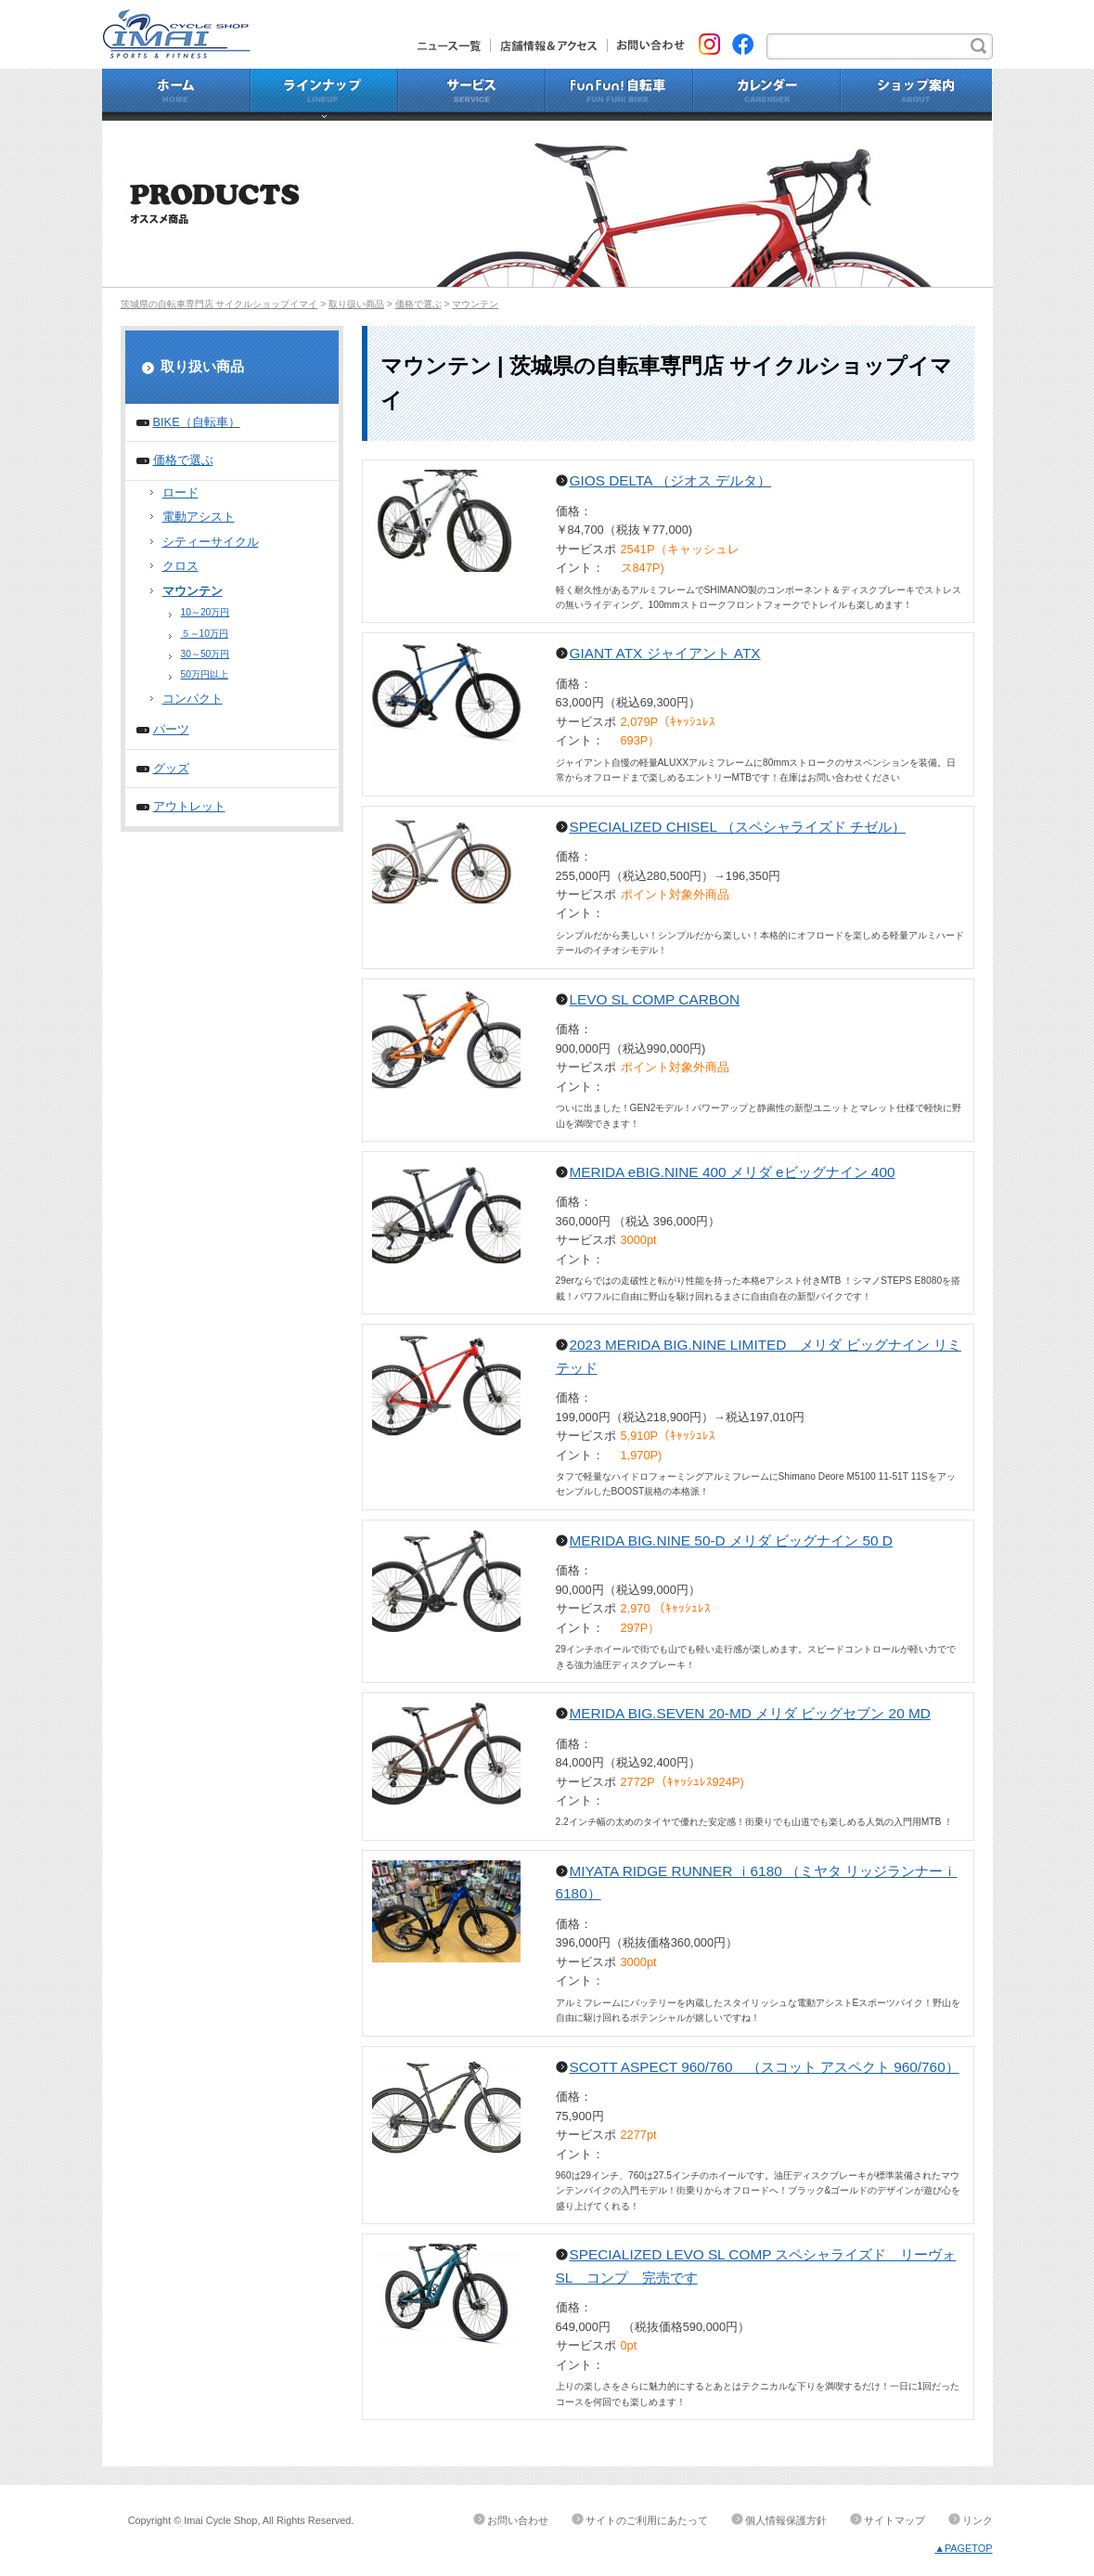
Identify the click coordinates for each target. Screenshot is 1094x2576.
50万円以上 (204, 674)
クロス (180, 566)
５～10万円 (204, 633)
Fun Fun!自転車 (619, 95)
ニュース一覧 (454, 45)
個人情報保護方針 (786, 2520)
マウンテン (475, 304)
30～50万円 (205, 654)
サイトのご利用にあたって (647, 2520)
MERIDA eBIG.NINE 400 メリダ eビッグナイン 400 (732, 1172)
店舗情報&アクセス (549, 45)
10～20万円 (205, 612)
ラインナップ (324, 95)
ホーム (176, 95)
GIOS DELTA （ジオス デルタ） (671, 480)
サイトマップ (894, 2520)
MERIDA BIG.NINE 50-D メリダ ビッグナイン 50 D (731, 1540)
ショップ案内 (917, 95)
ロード (180, 492)
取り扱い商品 (356, 304)
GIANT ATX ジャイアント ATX (665, 653)
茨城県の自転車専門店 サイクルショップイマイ (219, 304)
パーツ (171, 729)
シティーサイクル (210, 542)
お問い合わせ (646, 45)
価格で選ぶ (418, 304)
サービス (472, 95)
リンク (977, 2520)
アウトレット (189, 806)
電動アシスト (198, 517)
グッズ (171, 768)
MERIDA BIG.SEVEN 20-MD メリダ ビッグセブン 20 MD (750, 1713)
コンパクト (192, 698)
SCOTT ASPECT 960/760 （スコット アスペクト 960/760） (764, 2067)
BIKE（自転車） (196, 422)
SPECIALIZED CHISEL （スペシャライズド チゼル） (738, 827)
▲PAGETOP (963, 2548)
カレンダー (767, 95)
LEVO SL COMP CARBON (655, 999)
